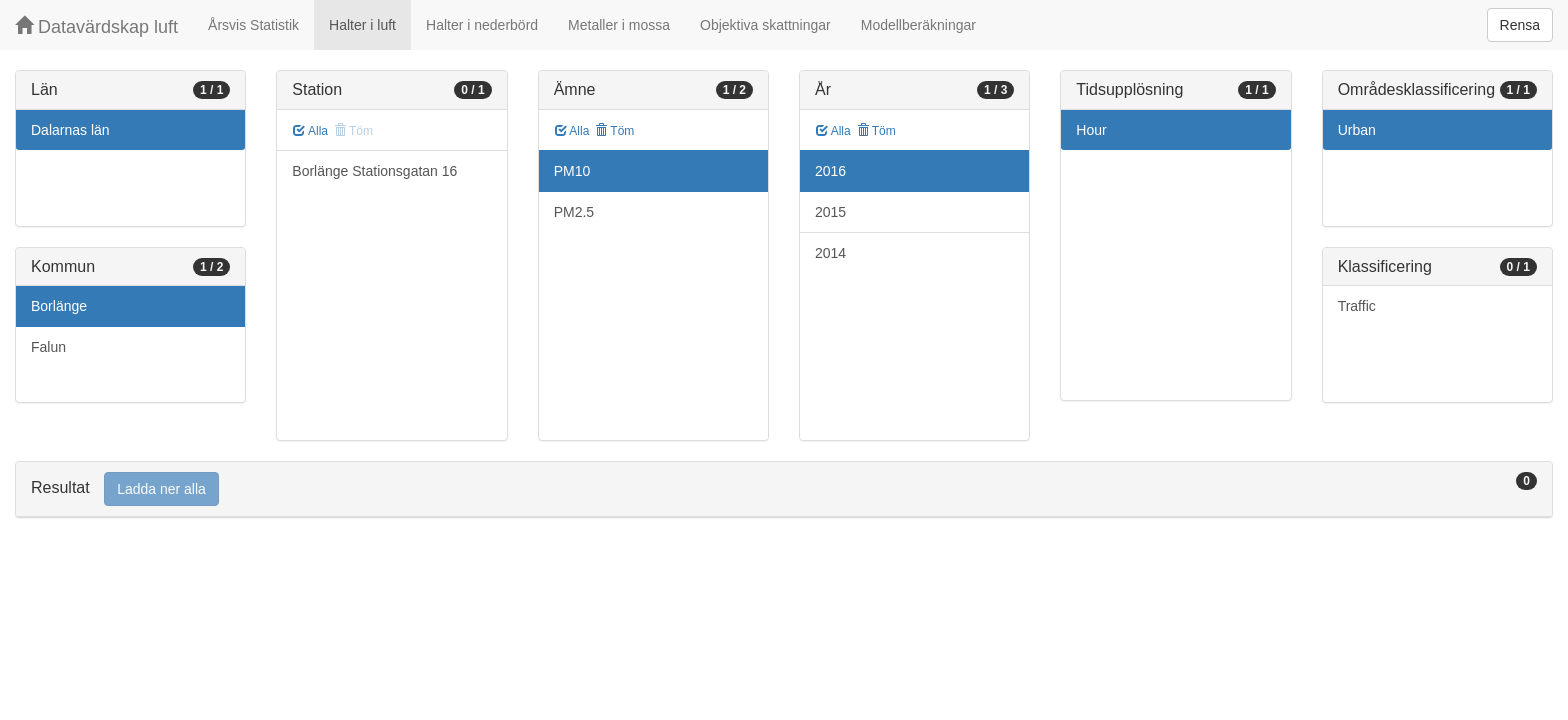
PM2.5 (574, 212)
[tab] (784, 489)
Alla (310, 131)
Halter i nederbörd (482, 25)
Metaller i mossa (619, 25)
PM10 (572, 171)
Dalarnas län (70, 130)
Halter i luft (362, 25)
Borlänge (59, 306)
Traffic (1357, 306)
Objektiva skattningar (765, 25)
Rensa (1520, 25)
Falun (48, 347)
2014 (830, 253)
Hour (1091, 130)
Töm (614, 131)
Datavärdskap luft (96, 26)
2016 (830, 171)
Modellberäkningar (918, 25)
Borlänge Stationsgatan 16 (374, 171)
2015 (830, 212)
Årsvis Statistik (253, 25)
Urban (1357, 130)
